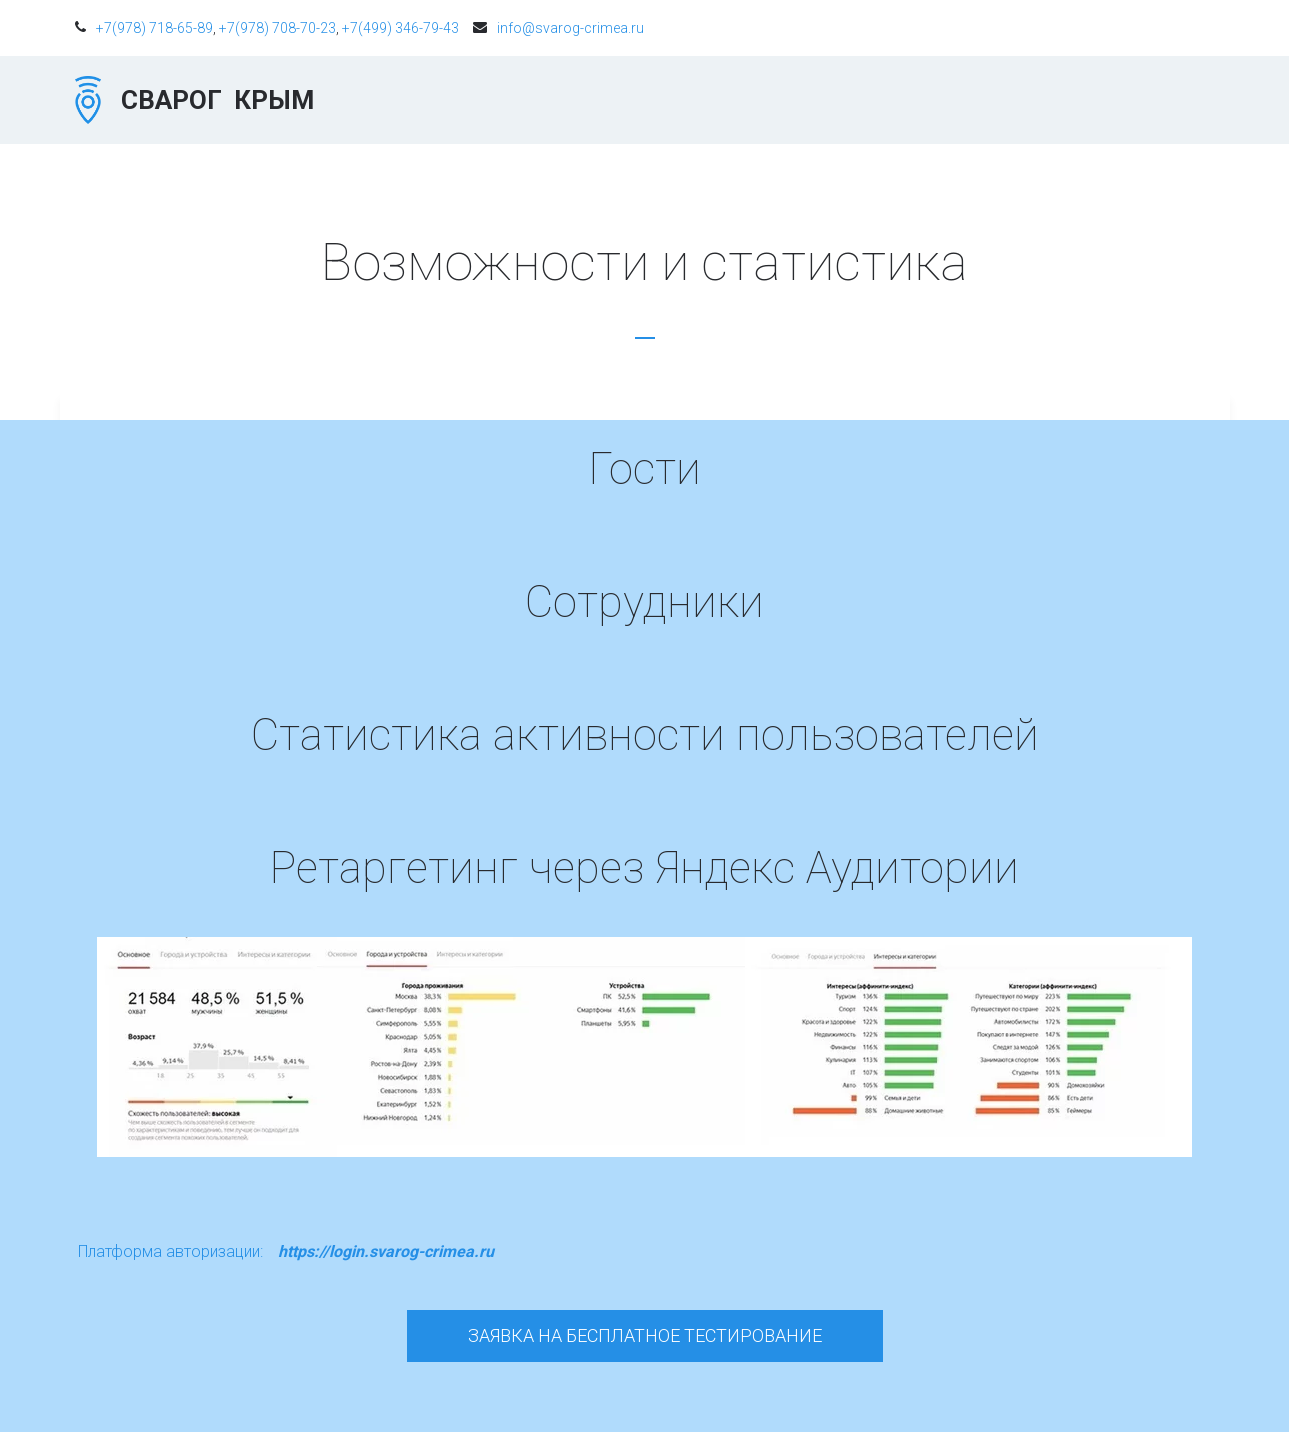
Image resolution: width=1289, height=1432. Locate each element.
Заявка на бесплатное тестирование (645, 1335)
